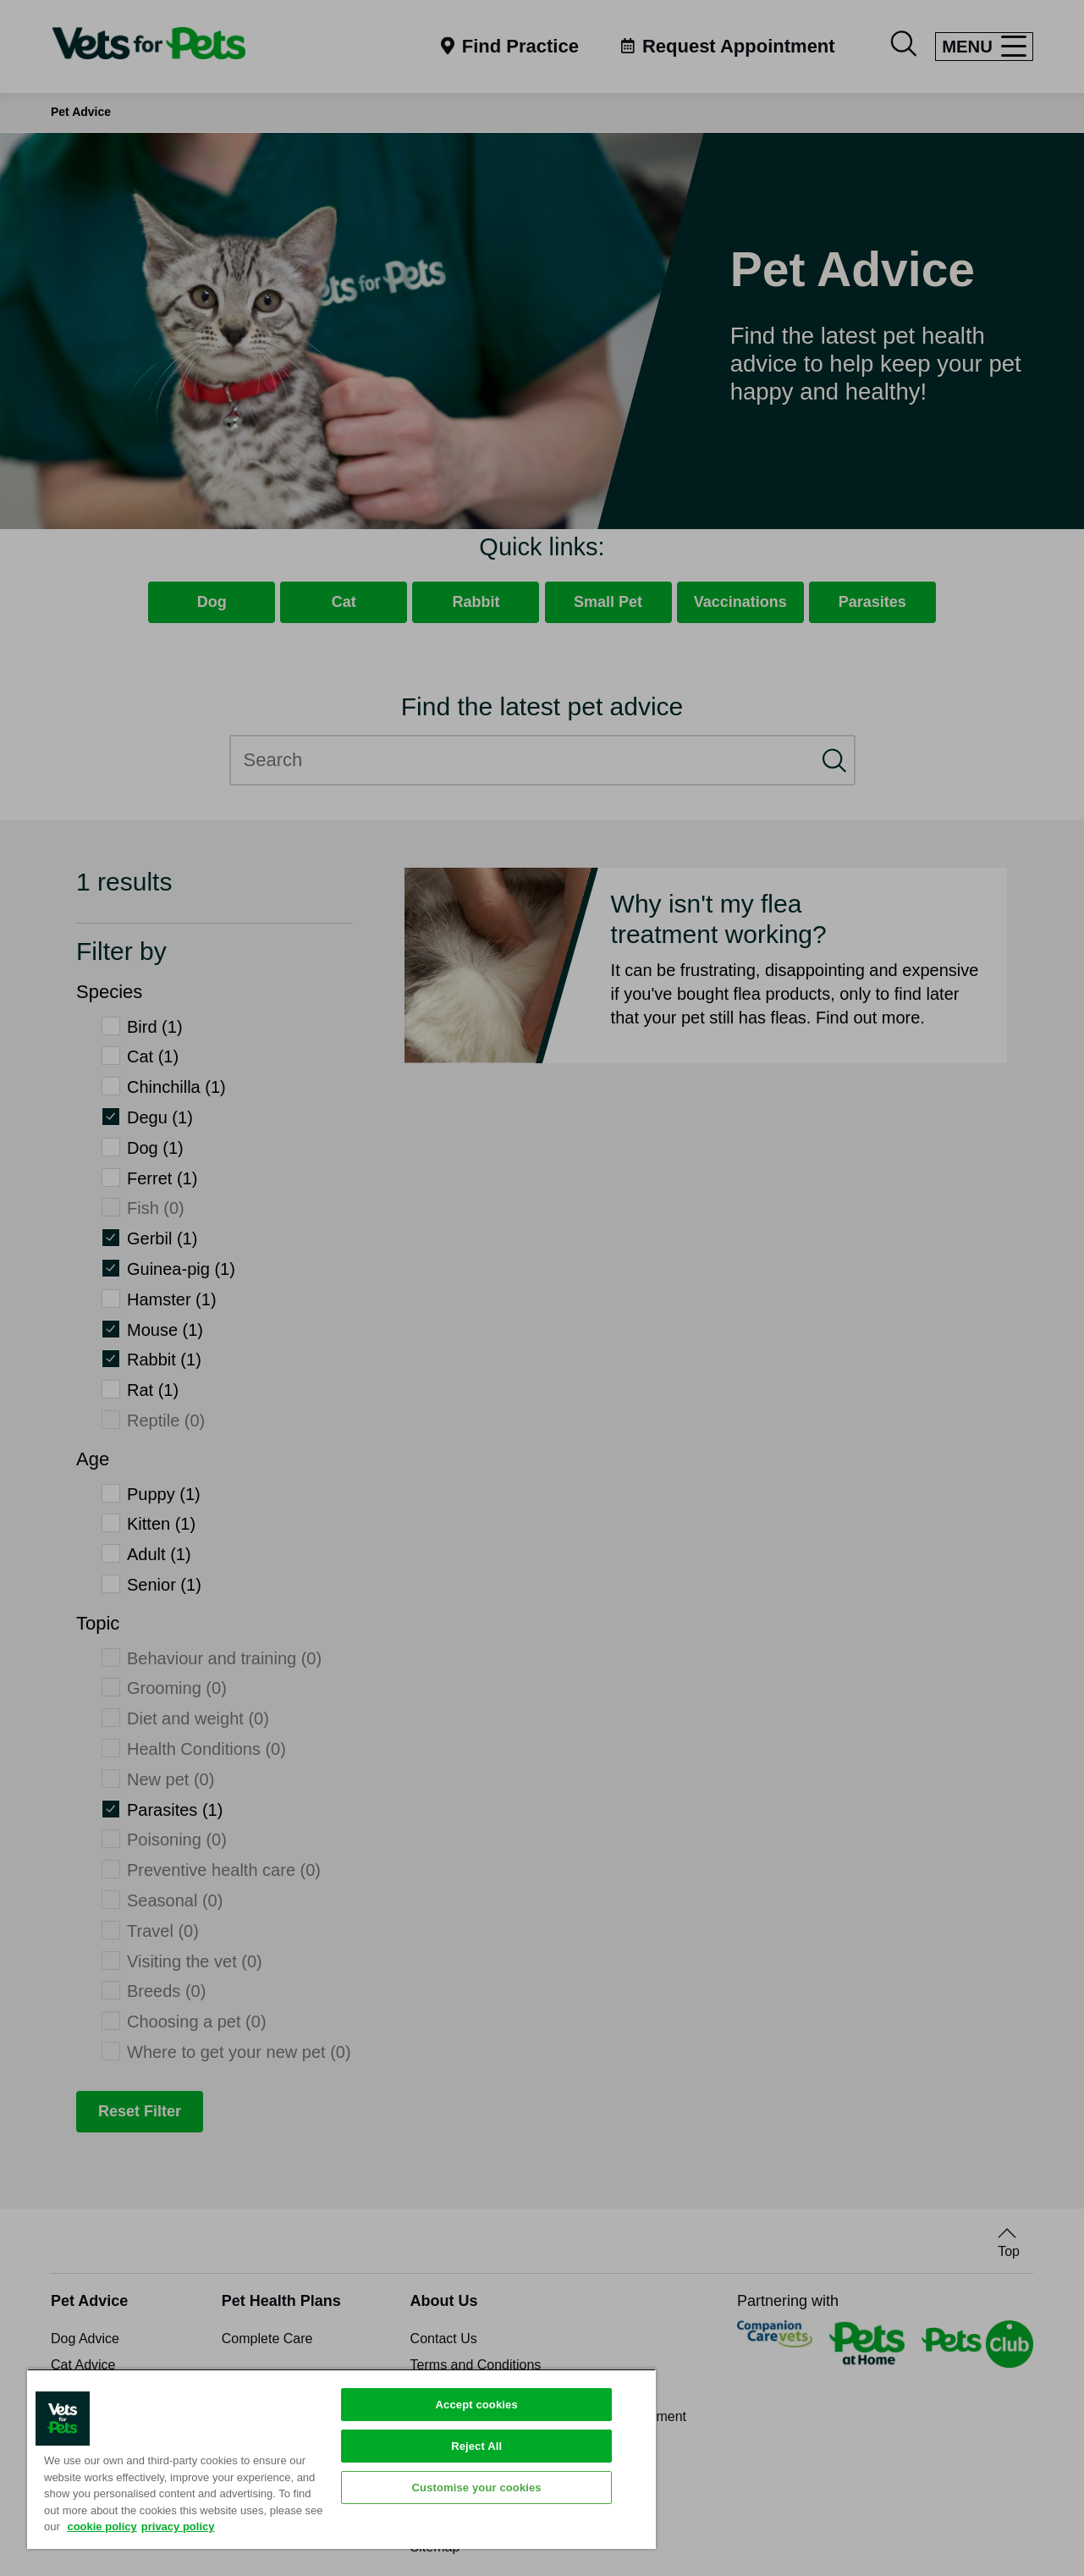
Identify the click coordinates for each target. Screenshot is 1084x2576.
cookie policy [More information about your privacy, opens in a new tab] (101, 2526)
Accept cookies (477, 2404)
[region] (341, 2459)
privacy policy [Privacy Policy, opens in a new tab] (178, 2526)
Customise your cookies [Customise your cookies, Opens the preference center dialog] (477, 2487)
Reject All (476, 2446)
